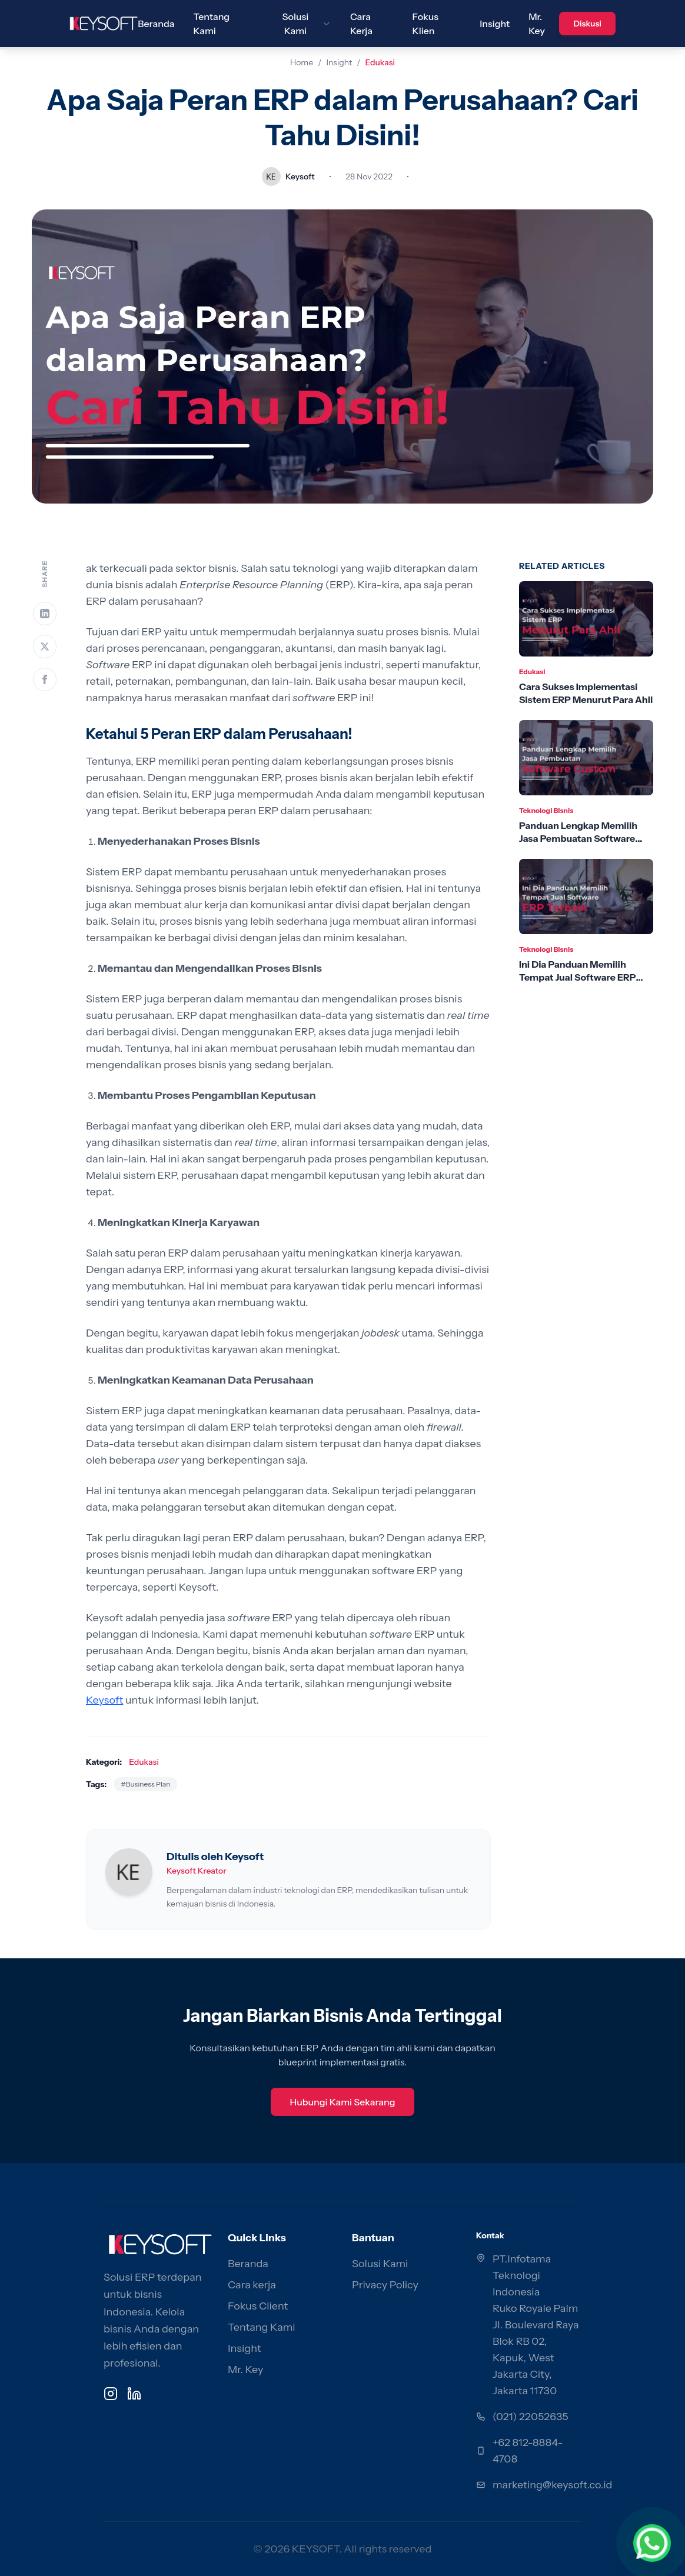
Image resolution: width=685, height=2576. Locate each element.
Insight (495, 23)
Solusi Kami (380, 2263)
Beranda (156, 23)
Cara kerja (252, 2284)
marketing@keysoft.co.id (552, 2484)
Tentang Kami (261, 2327)
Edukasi (380, 62)
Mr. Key (245, 2369)
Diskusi (587, 23)
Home (301, 62)
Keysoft (104, 1700)
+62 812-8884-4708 (528, 2450)
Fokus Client (258, 2306)
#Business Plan (145, 1783)
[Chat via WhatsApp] (652, 2543)
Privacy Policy (385, 2284)
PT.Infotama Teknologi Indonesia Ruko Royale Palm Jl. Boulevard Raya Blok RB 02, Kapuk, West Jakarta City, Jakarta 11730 (536, 2324)
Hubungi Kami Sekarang (342, 2102)
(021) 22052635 (530, 2416)
